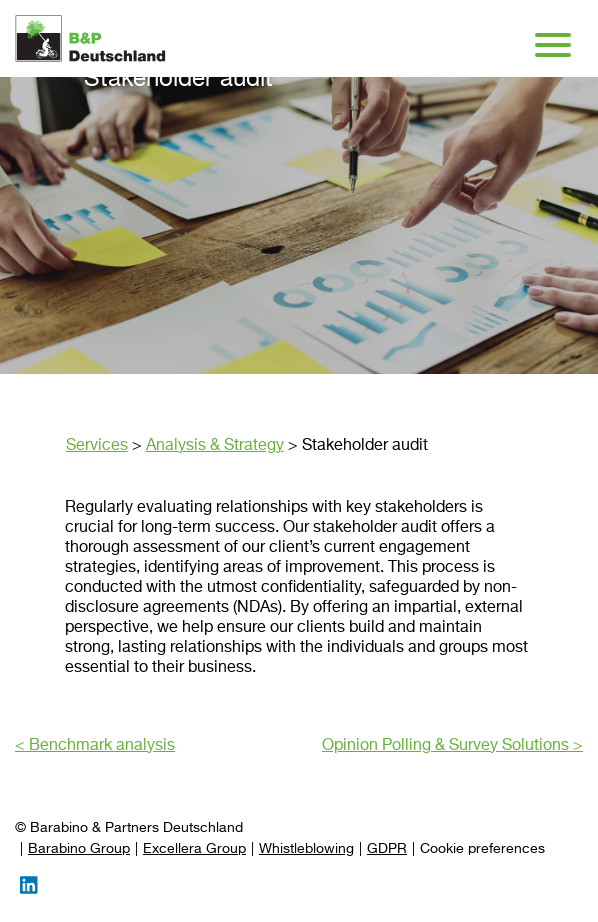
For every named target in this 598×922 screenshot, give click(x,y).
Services (97, 446)
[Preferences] (482, 849)
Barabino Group (79, 849)
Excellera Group (194, 849)
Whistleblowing (306, 849)
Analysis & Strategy (215, 446)
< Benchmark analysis (95, 746)
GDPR (387, 849)
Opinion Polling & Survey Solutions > (452, 746)
